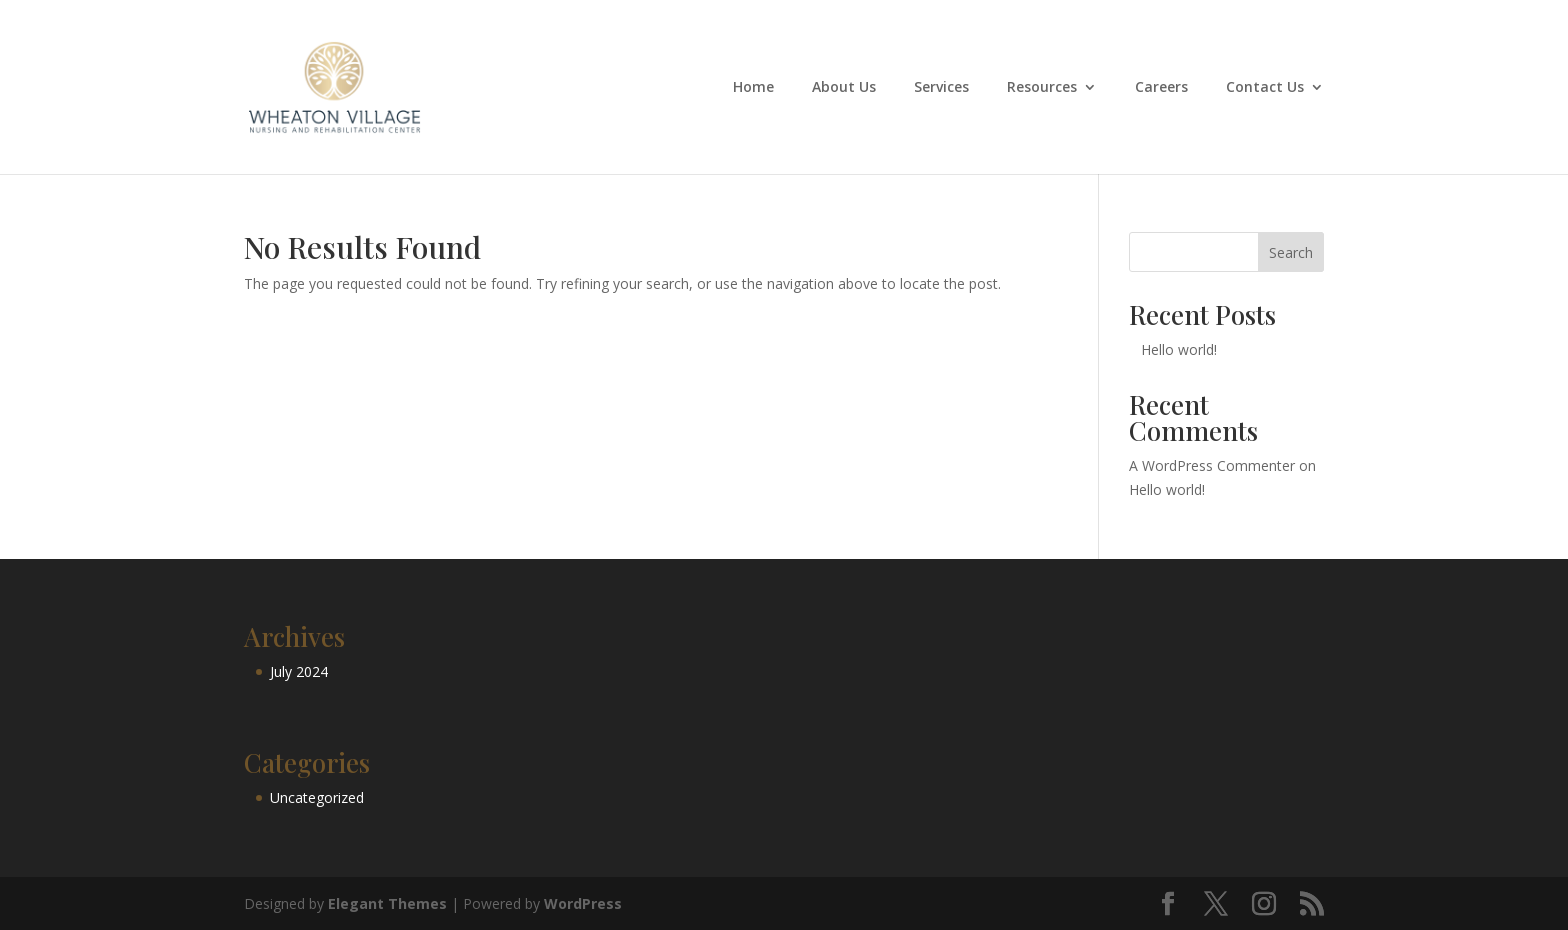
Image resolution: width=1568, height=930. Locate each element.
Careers (1161, 88)
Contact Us (1265, 88)
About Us (844, 88)
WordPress (583, 903)
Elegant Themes (387, 903)
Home (753, 88)
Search (1291, 252)
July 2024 (299, 671)
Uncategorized (317, 797)
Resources (1042, 88)
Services (941, 88)
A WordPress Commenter (1212, 465)
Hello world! (1179, 349)
